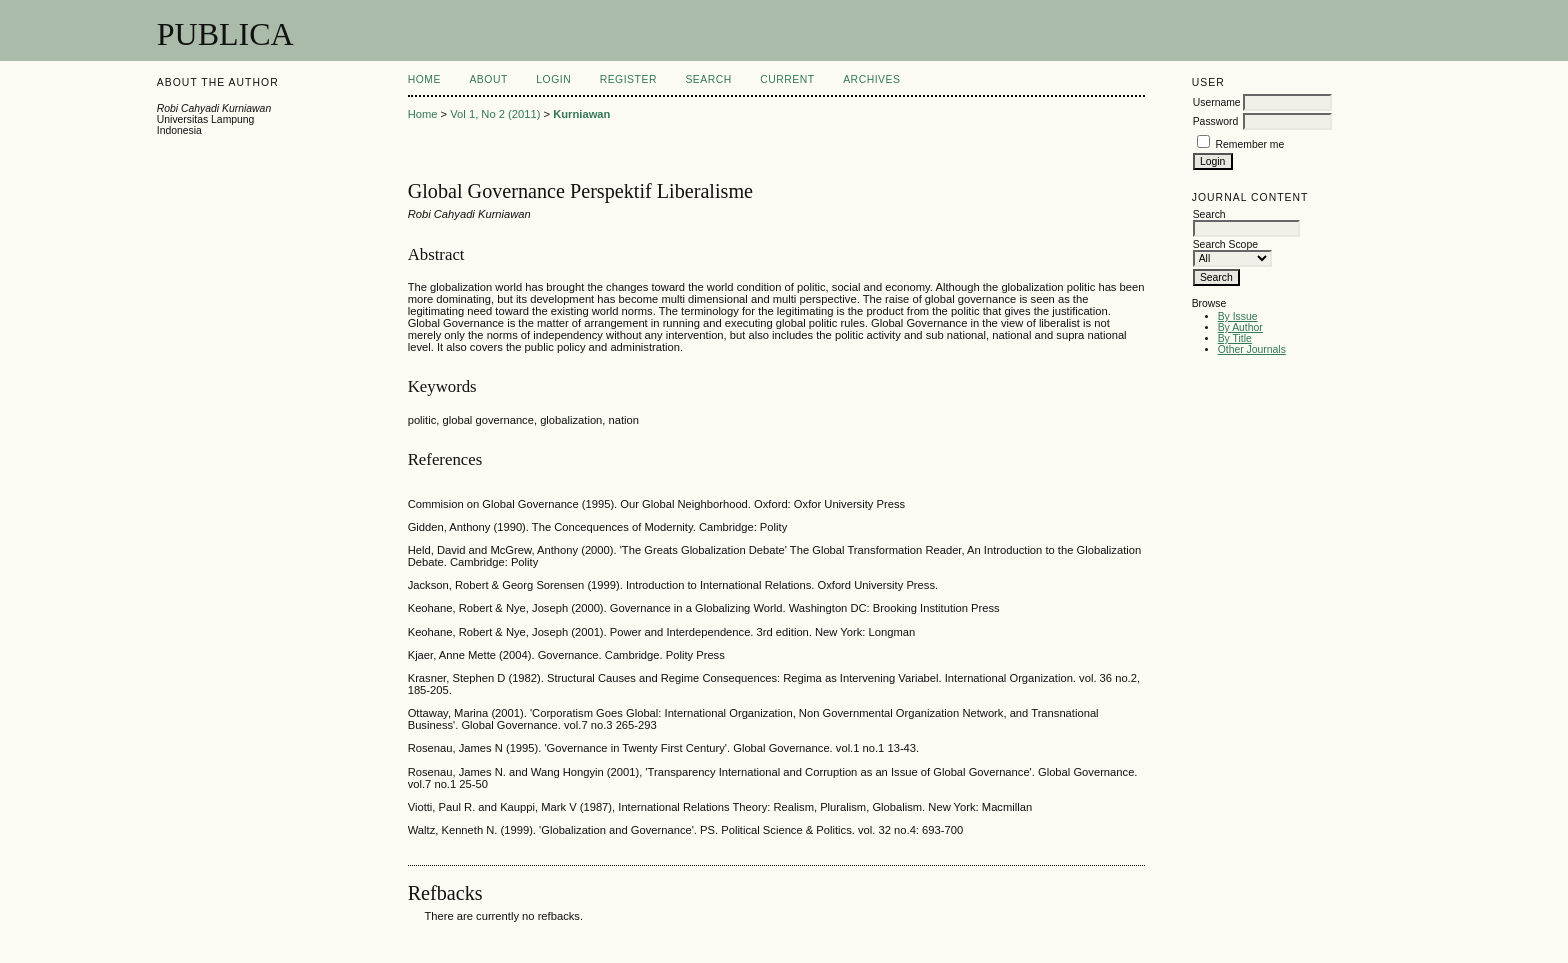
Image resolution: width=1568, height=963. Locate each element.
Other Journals (1252, 349)
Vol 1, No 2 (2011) (495, 114)
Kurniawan (581, 114)
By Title (1235, 338)
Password (1216, 121)
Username (1217, 102)
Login (553, 79)
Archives (871, 79)
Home (424, 79)
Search (708, 79)
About (488, 79)
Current (787, 79)
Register (628, 79)
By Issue (1238, 316)
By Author (1240, 327)
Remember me (1250, 144)
